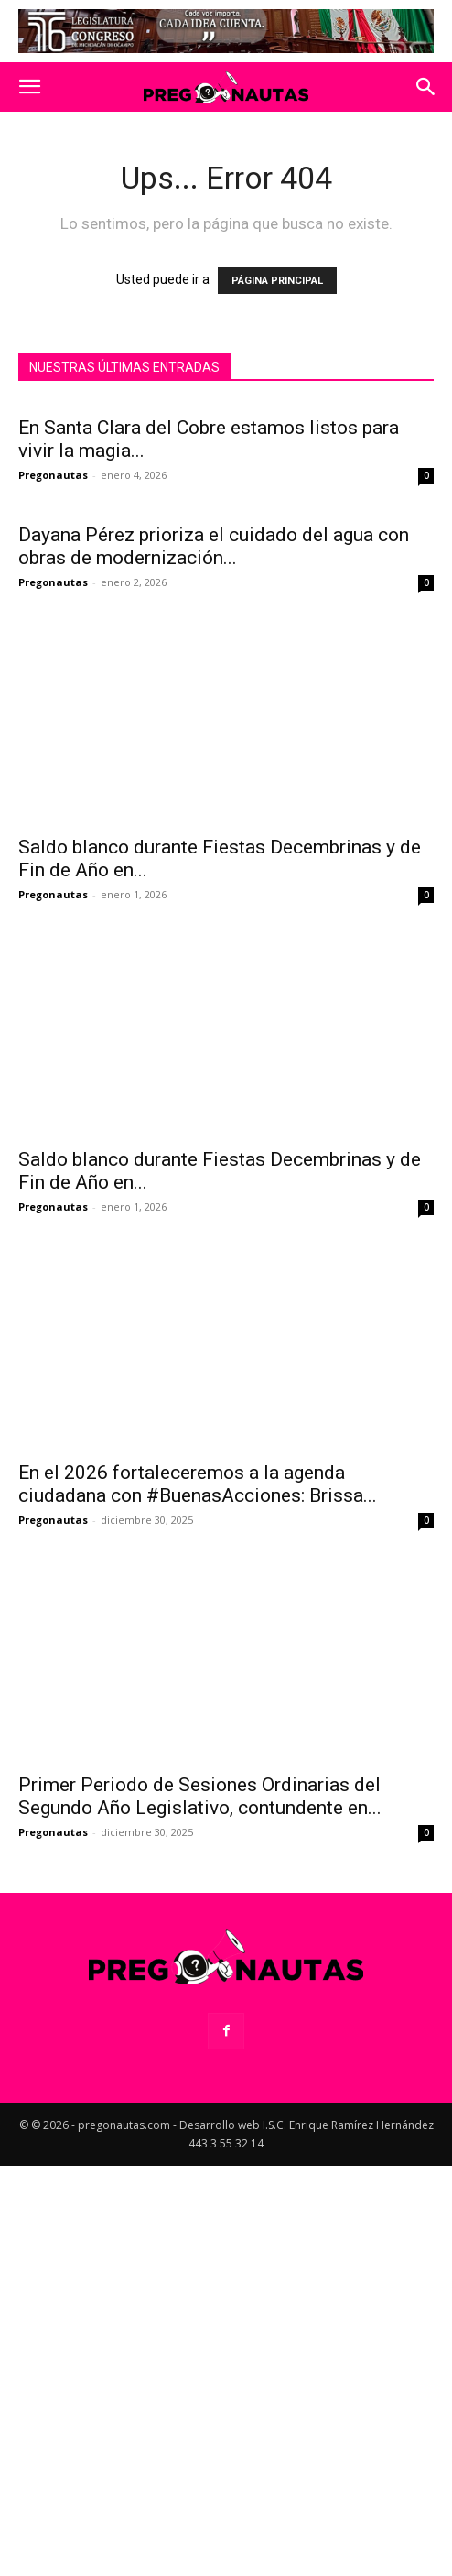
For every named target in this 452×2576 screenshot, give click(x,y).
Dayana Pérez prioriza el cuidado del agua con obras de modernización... (213, 751)
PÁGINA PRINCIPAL (277, 281)
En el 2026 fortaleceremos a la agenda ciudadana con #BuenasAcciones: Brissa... (197, 1689)
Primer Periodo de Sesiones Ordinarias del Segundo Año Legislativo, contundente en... (200, 2001)
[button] (29, 87)
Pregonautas (53, 475)
